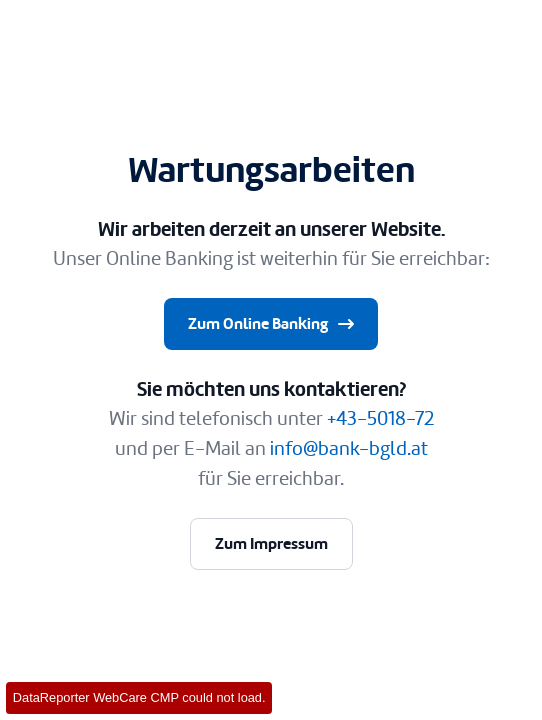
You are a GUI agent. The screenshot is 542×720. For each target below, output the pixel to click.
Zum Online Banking (273, 324)
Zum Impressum (271, 543)
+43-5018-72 (380, 418)
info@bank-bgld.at (349, 448)
